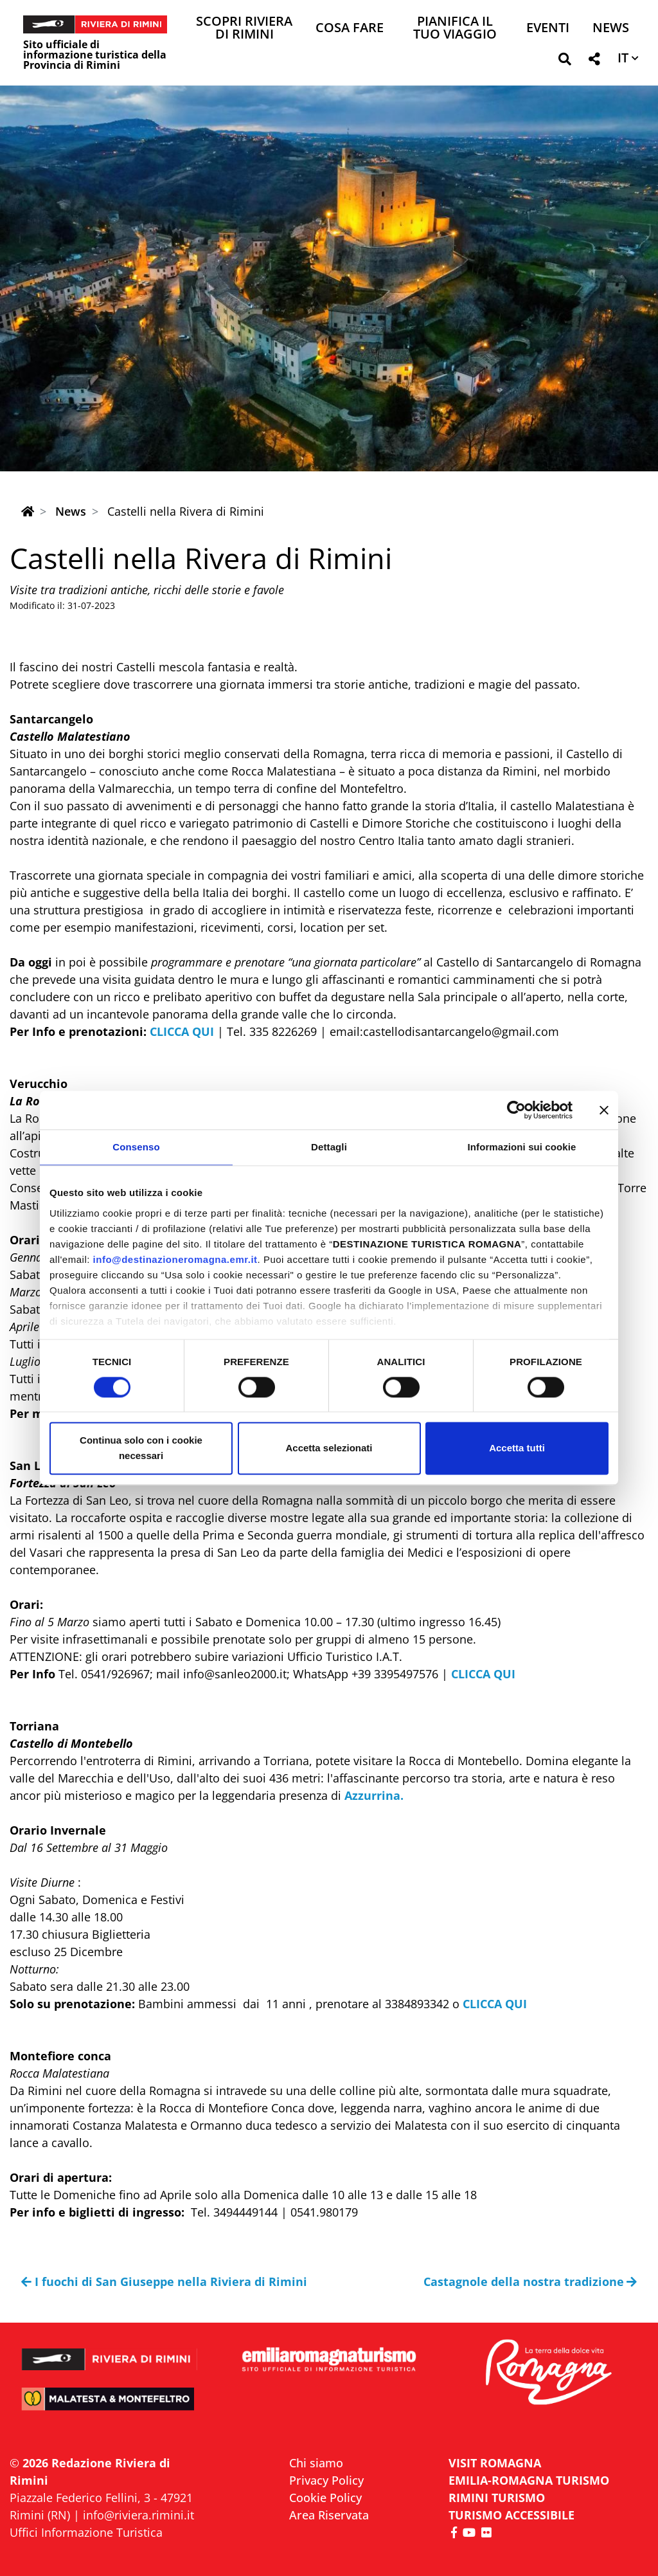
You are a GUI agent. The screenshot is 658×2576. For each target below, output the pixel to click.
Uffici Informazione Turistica (86, 2532)
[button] (564, 61)
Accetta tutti (517, 1448)
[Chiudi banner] (604, 1109)
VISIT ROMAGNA (495, 2463)
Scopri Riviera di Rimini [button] (244, 28)
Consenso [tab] (135, 1146)
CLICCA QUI (182, 1031)
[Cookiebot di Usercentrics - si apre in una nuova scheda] (516, 1110)
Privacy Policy (326, 2480)
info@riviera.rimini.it (138, 2515)
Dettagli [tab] (329, 1146)
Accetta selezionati (328, 1448)
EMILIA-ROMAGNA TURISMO (529, 2480)
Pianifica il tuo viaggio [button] (455, 28)
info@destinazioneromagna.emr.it (175, 1259)
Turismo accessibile (511, 2515)
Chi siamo (316, 2463)
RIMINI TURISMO (497, 2497)
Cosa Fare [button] (350, 28)
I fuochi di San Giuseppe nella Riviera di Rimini (164, 2281)
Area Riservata (329, 2515)
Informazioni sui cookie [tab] (522, 1146)
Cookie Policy (325, 2497)
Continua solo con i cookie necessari (141, 1448)
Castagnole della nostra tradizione (530, 2281)
